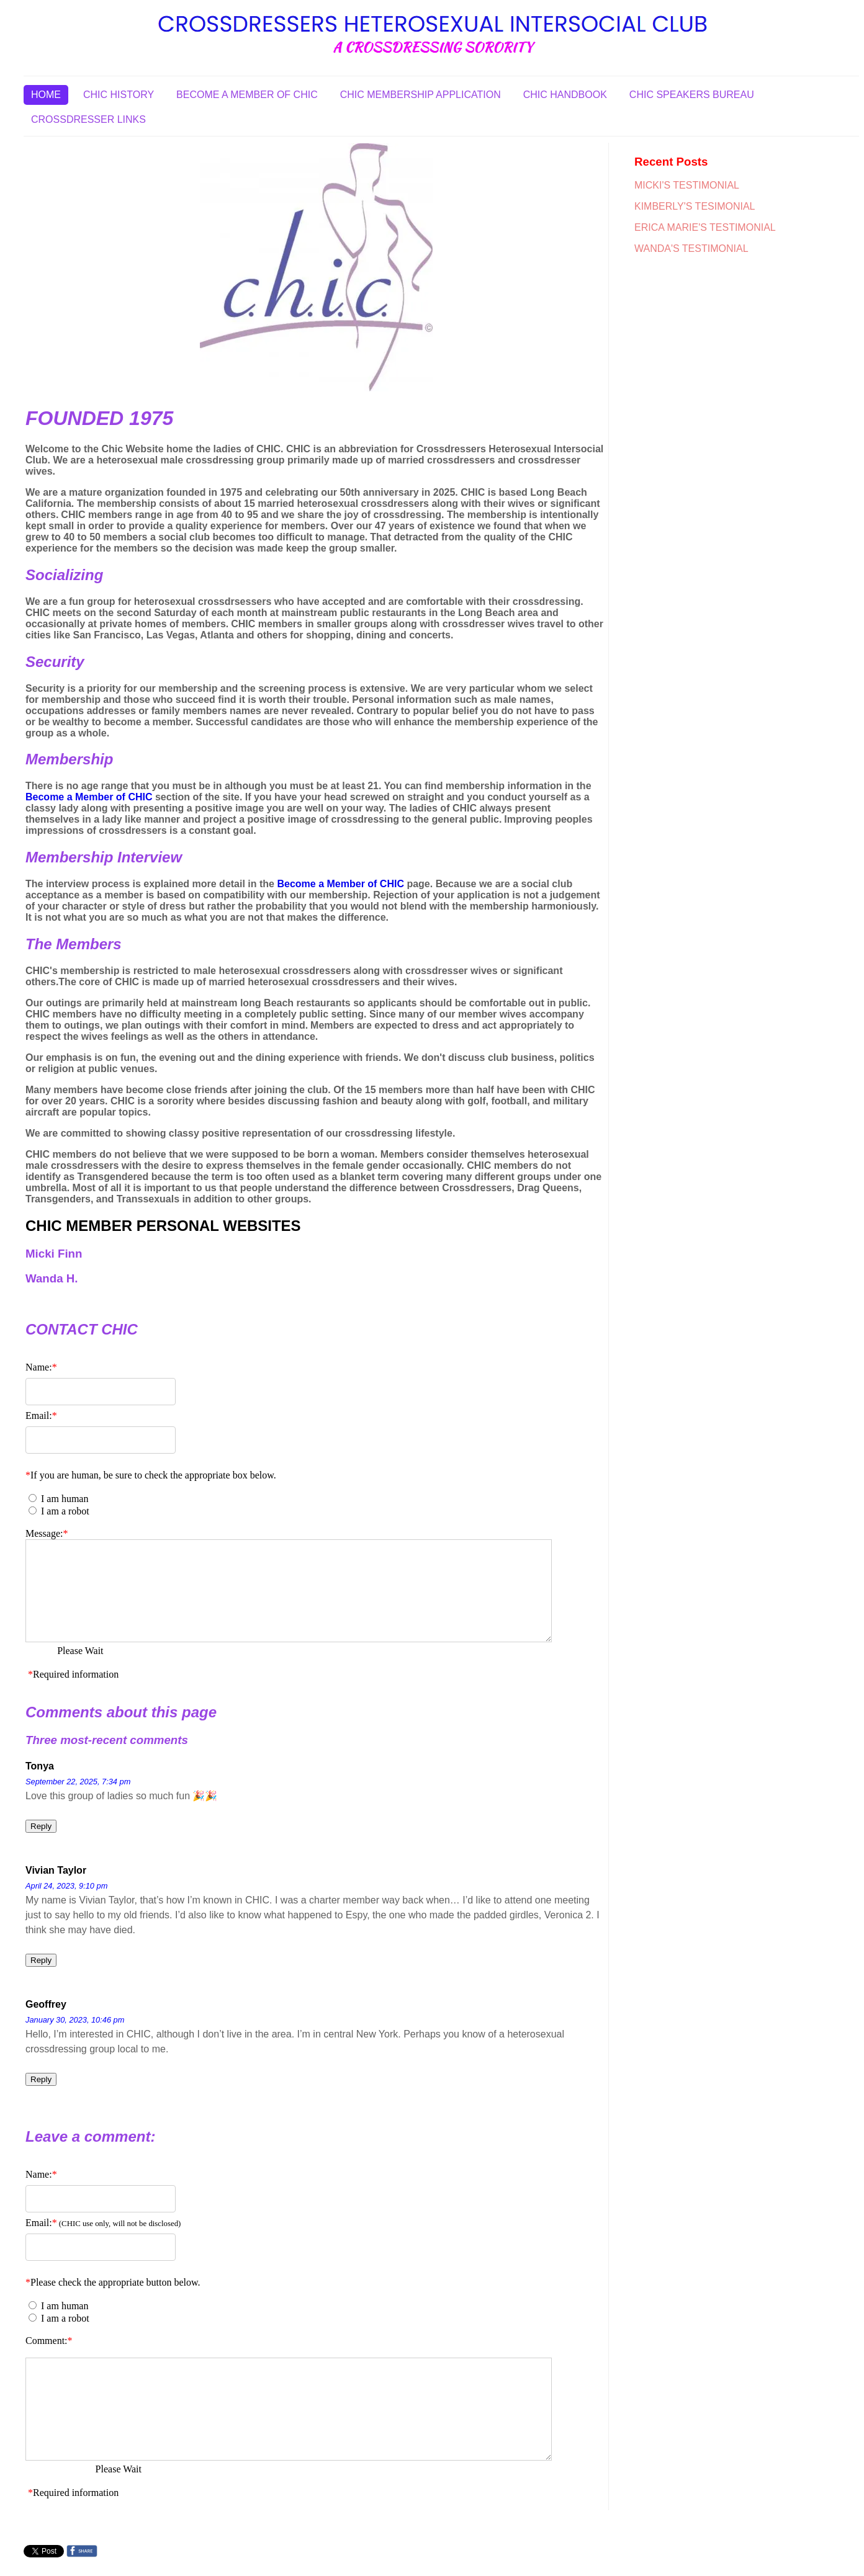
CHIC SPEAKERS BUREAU (691, 94)
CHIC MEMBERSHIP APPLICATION (420, 94)
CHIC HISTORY (118, 94)
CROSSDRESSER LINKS (88, 119)
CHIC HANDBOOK (565, 94)
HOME (46, 94)
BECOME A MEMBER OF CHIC (247, 94)
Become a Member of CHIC (89, 797)
